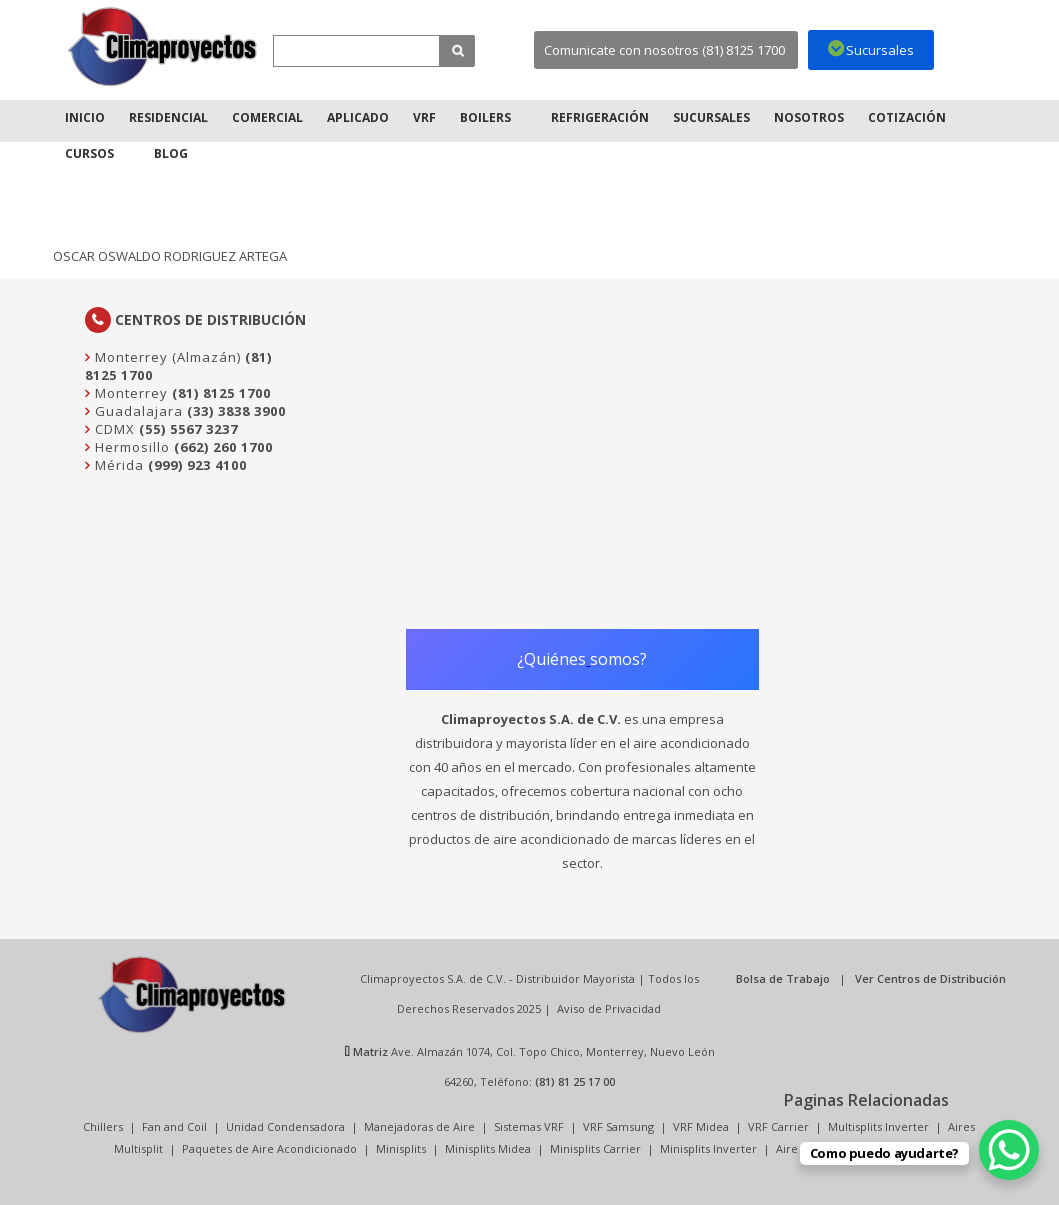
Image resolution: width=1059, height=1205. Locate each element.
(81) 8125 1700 (221, 393)
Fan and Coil (174, 1126)
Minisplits (401, 1148)
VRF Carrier (778, 1126)
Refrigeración (600, 117)
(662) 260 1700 (223, 447)
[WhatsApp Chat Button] (1009, 1150)
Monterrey (129, 393)
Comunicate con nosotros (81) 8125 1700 (664, 50)
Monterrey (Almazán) (166, 357)
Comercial (267, 117)
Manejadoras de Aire (419, 1126)
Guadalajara (137, 411)
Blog (171, 153)
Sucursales (711, 117)
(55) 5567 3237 (188, 429)
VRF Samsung (618, 1126)
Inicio (85, 117)
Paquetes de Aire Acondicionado (269, 1148)
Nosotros (809, 117)
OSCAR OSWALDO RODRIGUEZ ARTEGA (170, 256)
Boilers (485, 117)
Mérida (117, 465)
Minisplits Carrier (595, 1148)
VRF (424, 117)
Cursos (89, 153)
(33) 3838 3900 (236, 411)
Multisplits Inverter (878, 1126)
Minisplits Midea (488, 1148)
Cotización (907, 117)
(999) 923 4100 (197, 465)
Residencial (168, 117)
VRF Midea (701, 1126)
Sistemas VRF (529, 1126)
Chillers (103, 1126)
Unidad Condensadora (285, 1126)
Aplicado (358, 117)
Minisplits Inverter (708, 1148)
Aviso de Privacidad (609, 1008)
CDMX (113, 429)
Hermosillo (130, 447)
